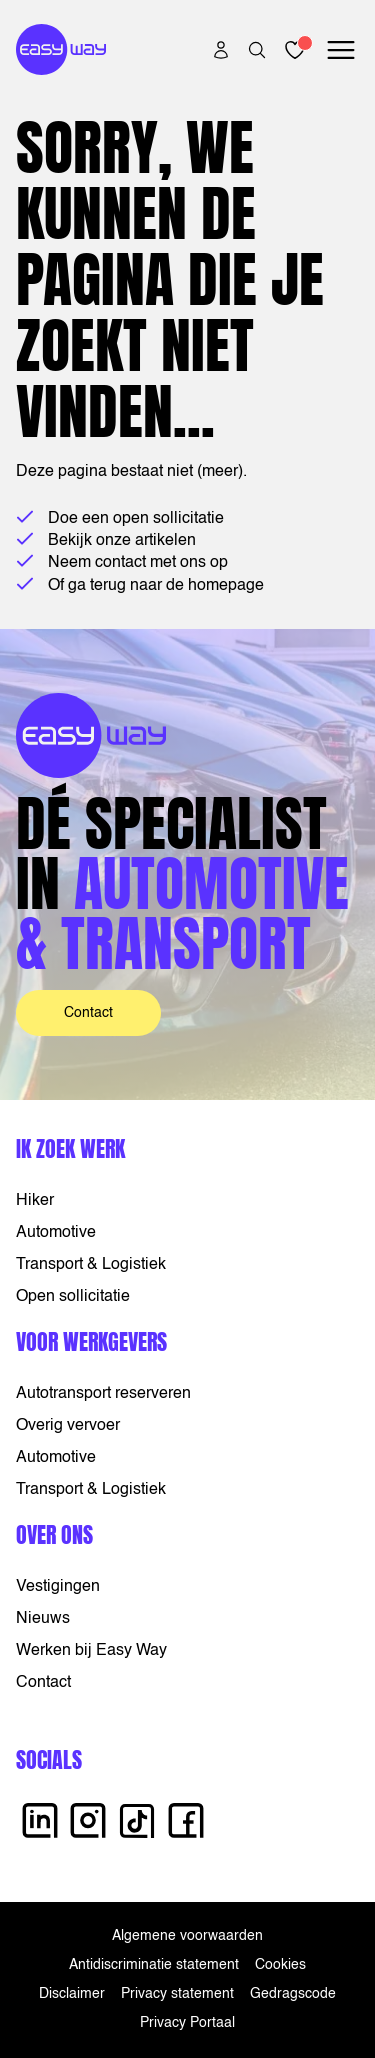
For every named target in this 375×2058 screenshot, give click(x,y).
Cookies (280, 1965)
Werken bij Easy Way (91, 1651)
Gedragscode (293, 1994)
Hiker (35, 1201)
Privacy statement (177, 1994)
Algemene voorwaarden (187, 1936)
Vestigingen (58, 1587)
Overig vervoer (68, 1426)
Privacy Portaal (187, 2023)
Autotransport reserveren (103, 1394)
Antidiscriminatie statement (154, 1965)
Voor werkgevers (91, 1341)
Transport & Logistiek (91, 1265)
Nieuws (43, 1619)
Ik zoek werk (70, 1148)
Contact (88, 1013)
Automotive (56, 1233)
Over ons (54, 1534)
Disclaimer (72, 1994)
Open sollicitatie (73, 1297)
